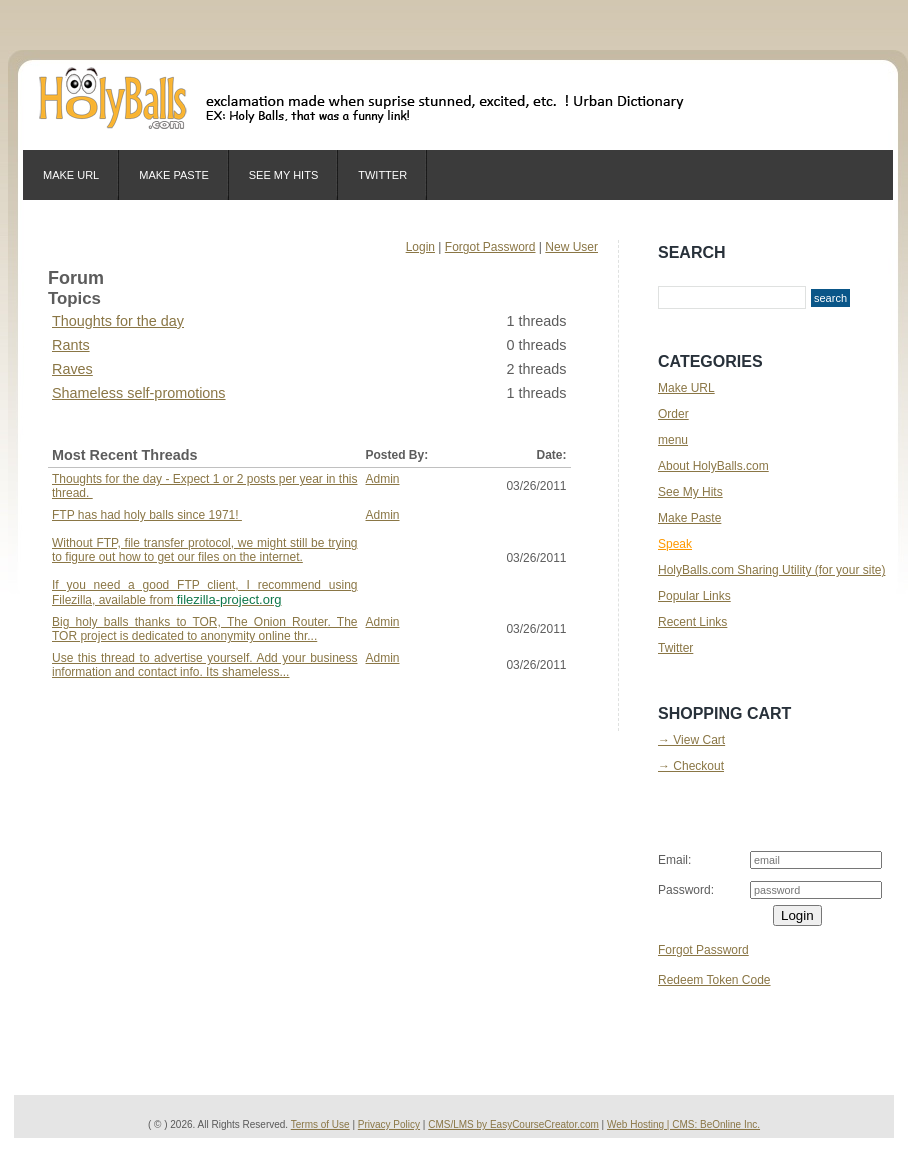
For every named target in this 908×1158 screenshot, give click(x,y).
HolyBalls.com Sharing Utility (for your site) (771, 570)
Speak (675, 544)
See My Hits (283, 175)
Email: (674, 860)
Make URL (71, 175)
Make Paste (173, 175)
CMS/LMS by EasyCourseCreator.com (513, 1124)
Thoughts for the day (118, 321)
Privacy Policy (389, 1124)
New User (571, 247)
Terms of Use (320, 1124)
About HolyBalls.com (713, 466)
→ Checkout (691, 766)
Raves (72, 369)
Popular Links (694, 596)
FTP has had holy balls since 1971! (205, 557)
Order (673, 414)
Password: (686, 890)
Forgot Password (490, 247)
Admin (383, 479)
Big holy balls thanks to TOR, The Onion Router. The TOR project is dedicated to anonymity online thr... (205, 629)
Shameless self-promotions (139, 393)
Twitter (382, 175)
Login (420, 247)
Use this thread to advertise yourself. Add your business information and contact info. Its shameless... (205, 665)
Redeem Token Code (714, 980)
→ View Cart (691, 740)
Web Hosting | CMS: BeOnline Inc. (683, 1124)
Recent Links (692, 622)
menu (673, 440)
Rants (71, 345)
